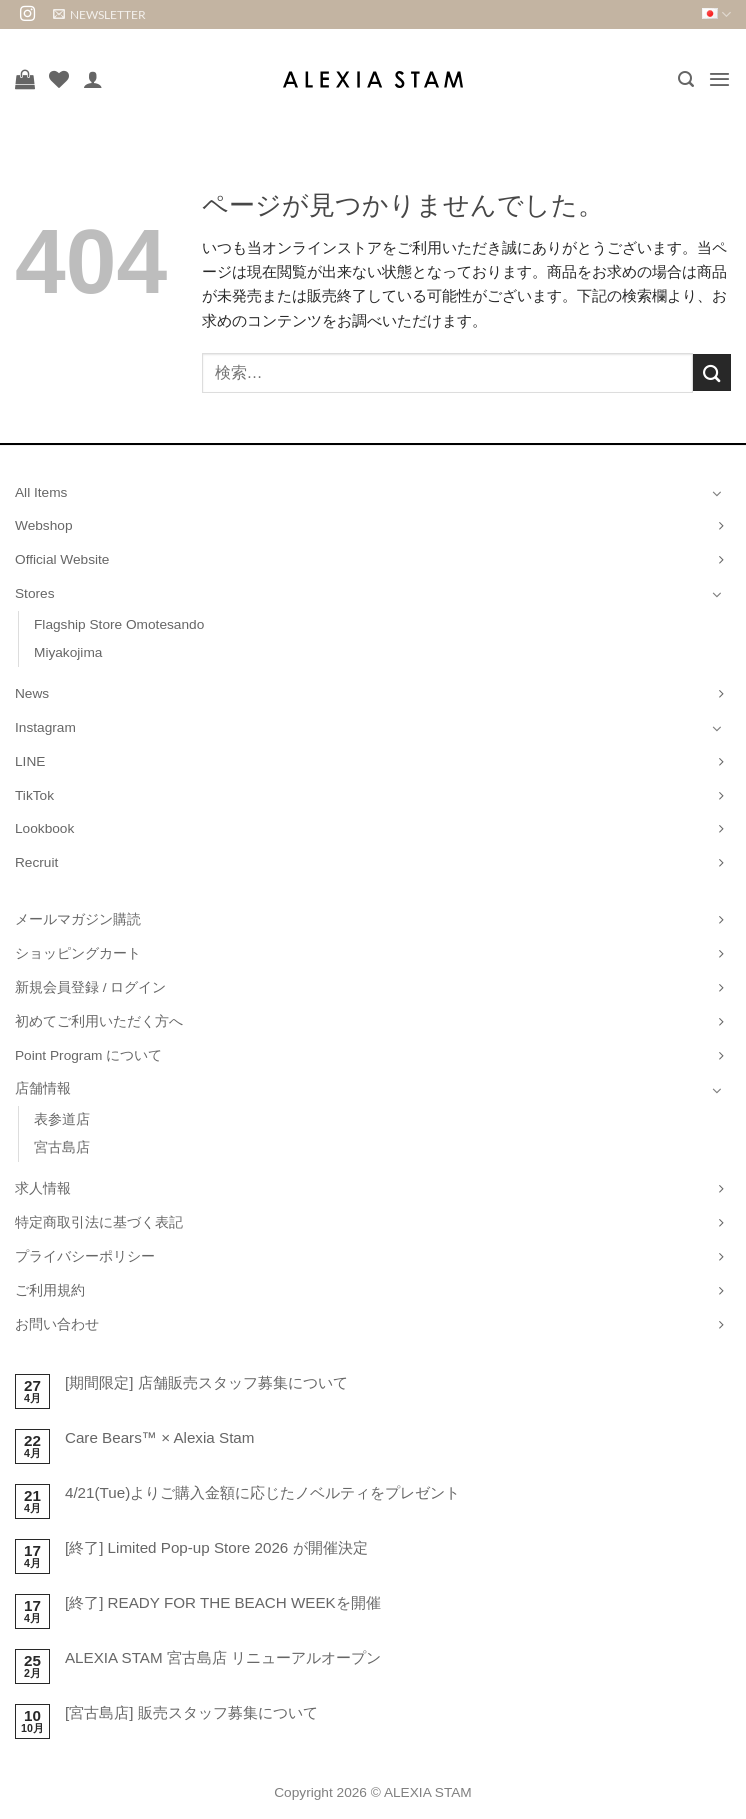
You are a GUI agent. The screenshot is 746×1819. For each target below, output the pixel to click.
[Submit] (712, 372)
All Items (41, 492)
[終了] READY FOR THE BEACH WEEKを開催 (223, 1602)
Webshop (44, 525)
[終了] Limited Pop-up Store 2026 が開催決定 (216, 1547)
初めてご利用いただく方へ (99, 1021)
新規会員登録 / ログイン (90, 987)
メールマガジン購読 (78, 919)
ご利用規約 (50, 1290)
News (32, 693)
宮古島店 (62, 1147)
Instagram (45, 727)
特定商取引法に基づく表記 (99, 1222)
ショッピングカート (78, 953)
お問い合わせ (57, 1324)
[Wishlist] (59, 79)
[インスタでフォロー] (27, 14)
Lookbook (44, 828)
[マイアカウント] (93, 79)
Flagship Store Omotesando (119, 624)
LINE (30, 761)
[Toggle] (717, 493)
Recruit (36, 862)
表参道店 (62, 1119)
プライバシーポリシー (85, 1256)
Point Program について (88, 1055)
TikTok (34, 795)
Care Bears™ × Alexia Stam (160, 1437)
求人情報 (43, 1188)
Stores (35, 593)
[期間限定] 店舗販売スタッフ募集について (206, 1382)
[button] (99, 14)
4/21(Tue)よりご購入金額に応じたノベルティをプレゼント (262, 1492)
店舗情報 (43, 1088)
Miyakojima (68, 652)
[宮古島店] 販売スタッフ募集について (191, 1712)
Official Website (62, 559)
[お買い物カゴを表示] (25, 79)
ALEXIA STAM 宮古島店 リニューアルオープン (223, 1657)
